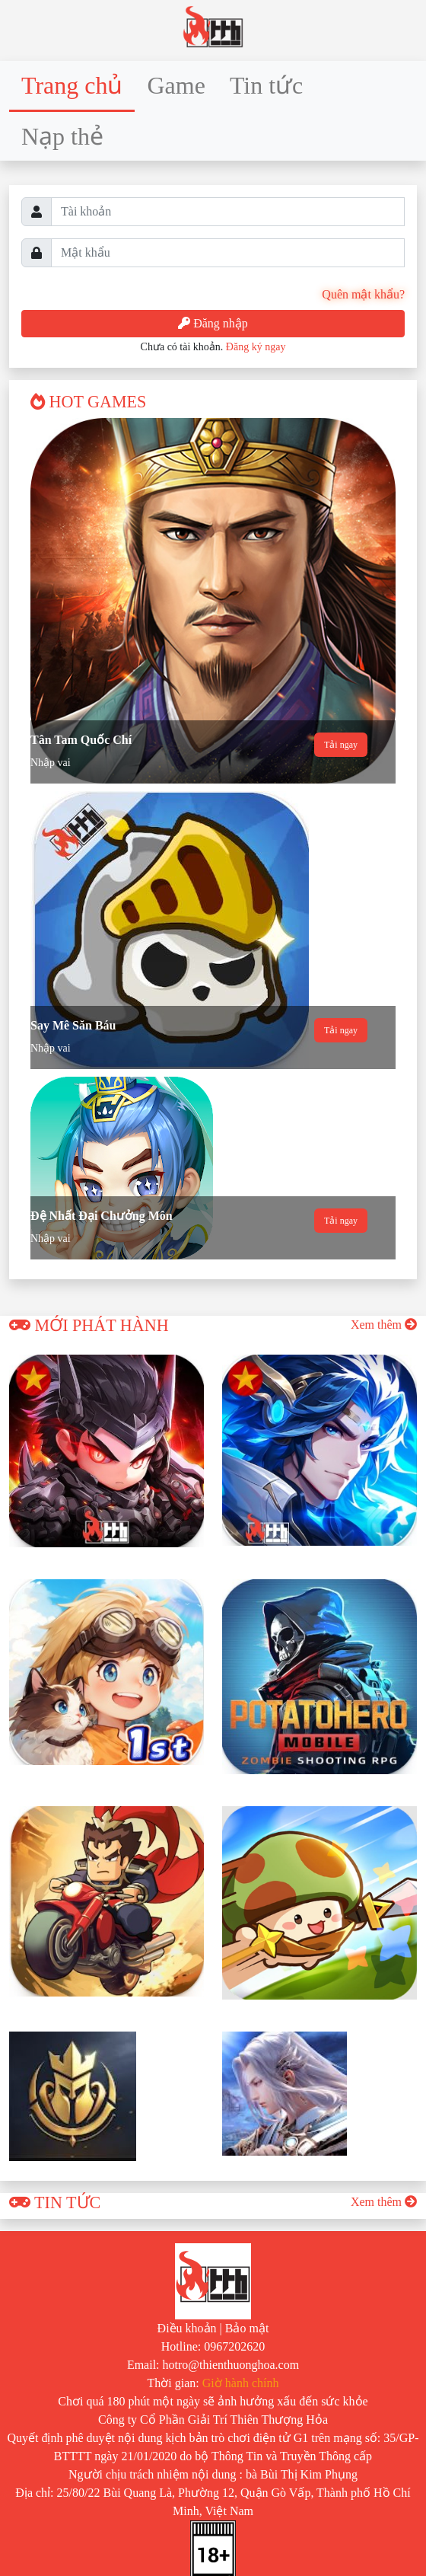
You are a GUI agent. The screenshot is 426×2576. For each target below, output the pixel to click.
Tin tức (266, 85)
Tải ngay (341, 744)
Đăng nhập (213, 323)
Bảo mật (247, 2328)
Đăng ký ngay (256, 347)
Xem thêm (384, 1324)
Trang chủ (71, 85)
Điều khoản (187, 2328)
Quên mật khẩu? (363, 294)
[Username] (228, 211)
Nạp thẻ (62, 136)
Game (176, 85)
